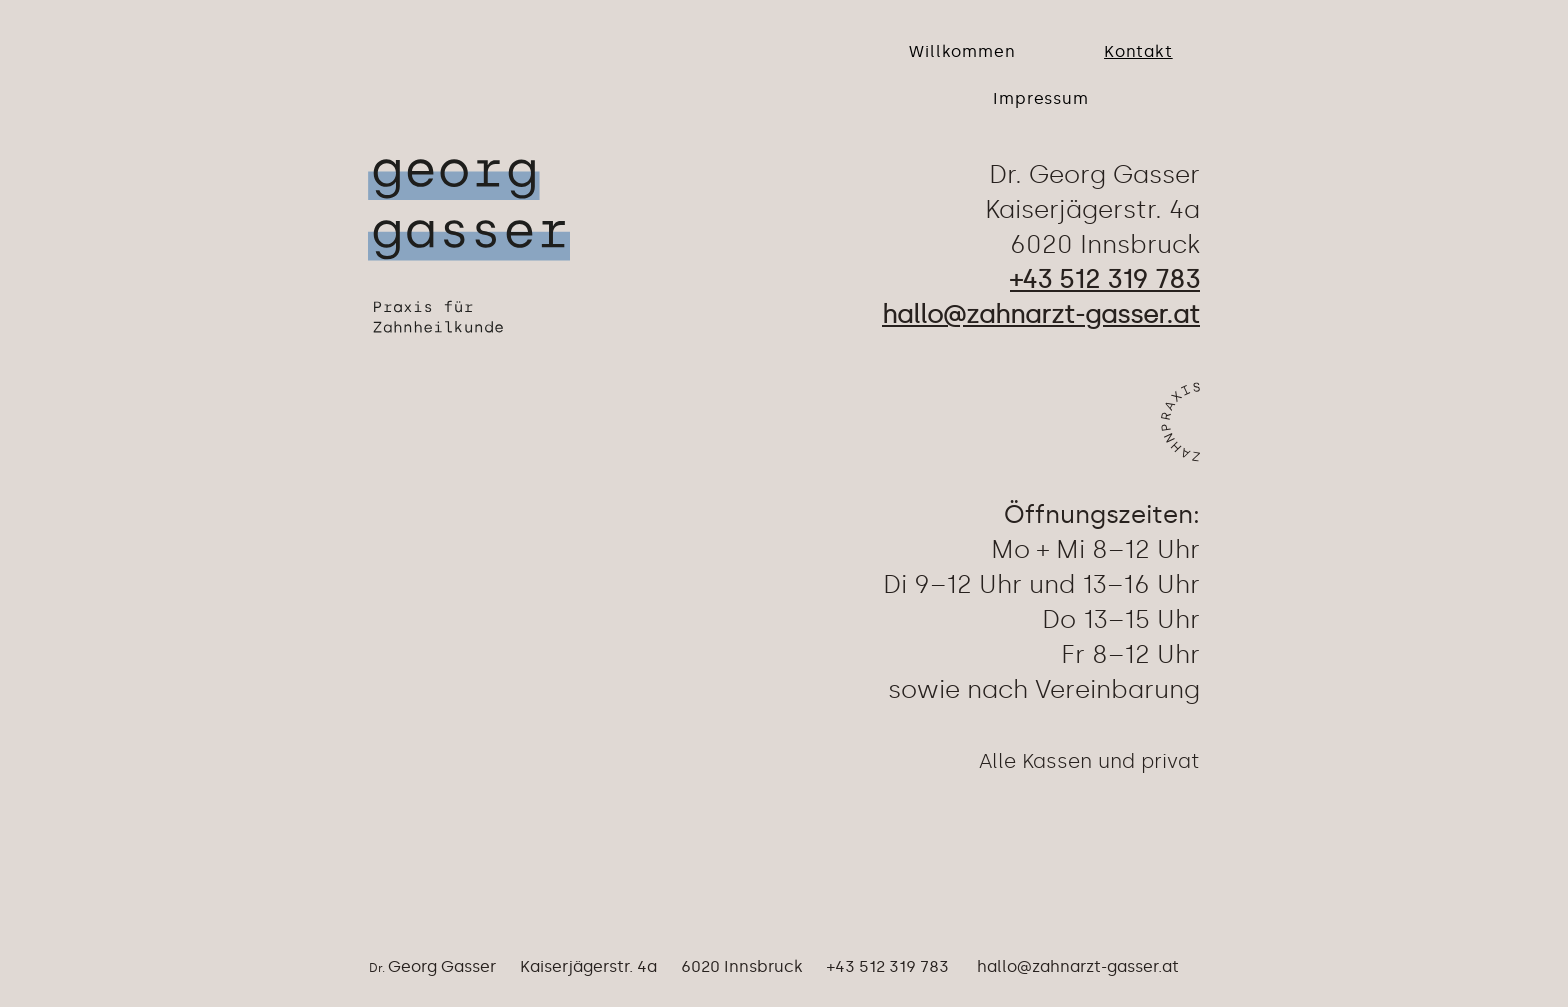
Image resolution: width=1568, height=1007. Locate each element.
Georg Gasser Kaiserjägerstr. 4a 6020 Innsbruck (595, 966)
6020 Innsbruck (1105, 244)
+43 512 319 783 (876, 966)
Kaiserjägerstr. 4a (1092, 209)
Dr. (378, 968)
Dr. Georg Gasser (1094, 174)
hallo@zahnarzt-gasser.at (1078, 966)
